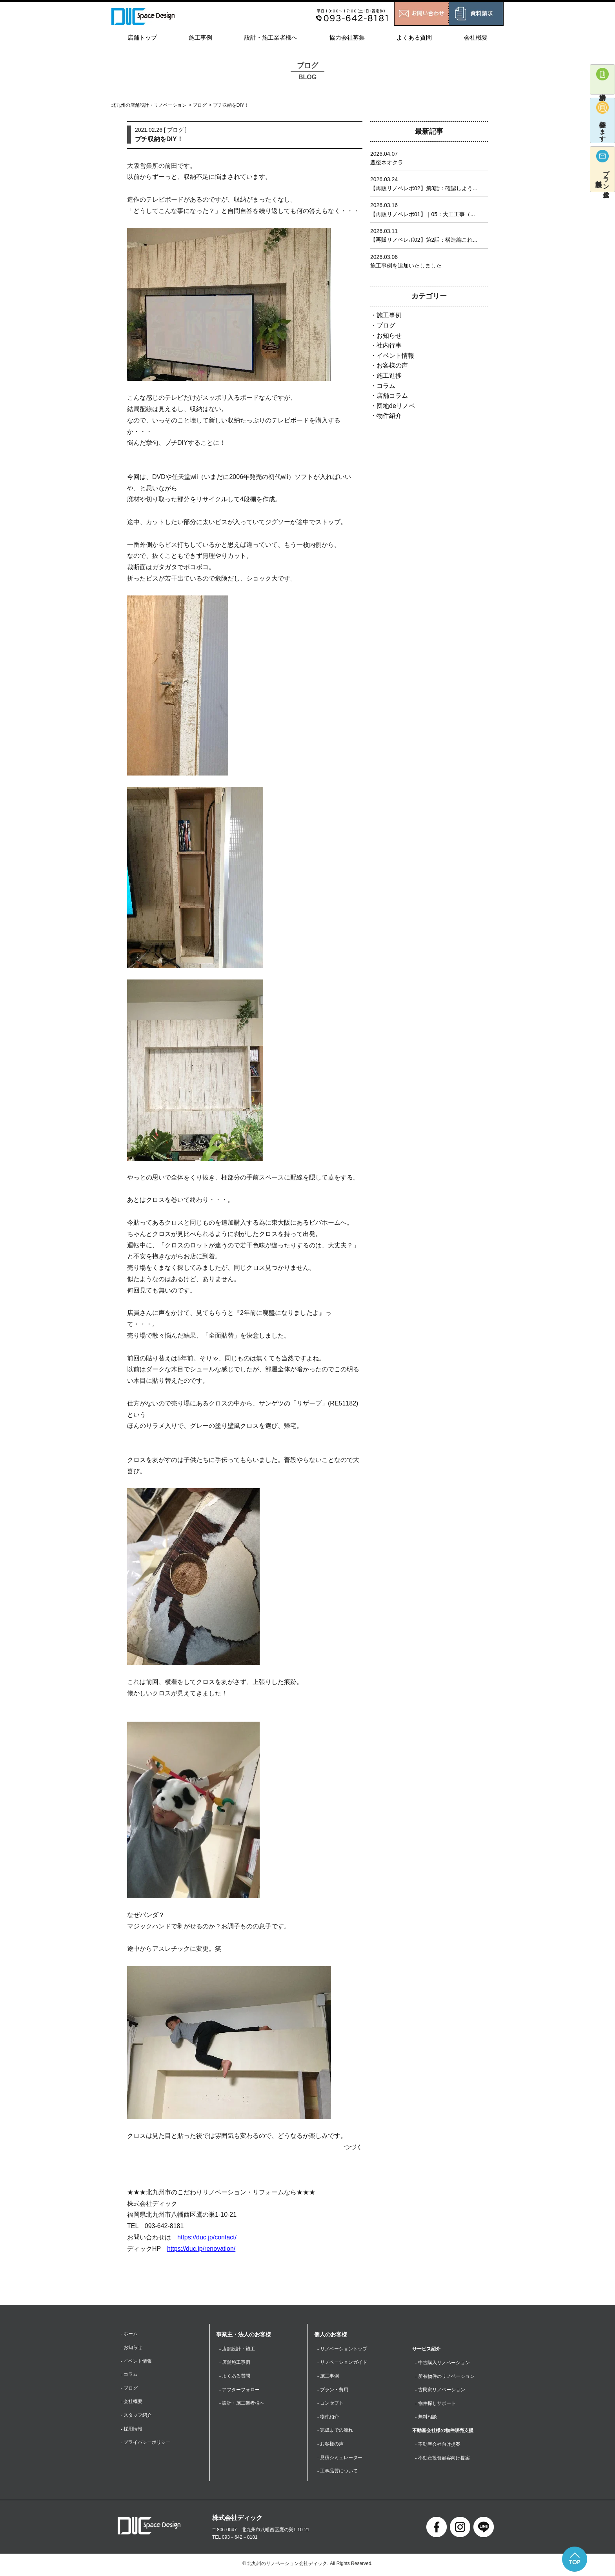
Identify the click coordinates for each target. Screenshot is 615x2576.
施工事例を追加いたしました (406, 265)
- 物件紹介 (328, 2418)
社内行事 (389, 345)
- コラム (129, 2375)
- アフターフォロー (239, 2390)
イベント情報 (395, 355)
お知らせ (389, 335)
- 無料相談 (426, 2418)
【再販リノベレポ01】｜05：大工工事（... (422, 214)
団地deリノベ (396, 405)
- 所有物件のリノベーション (445, 2376)
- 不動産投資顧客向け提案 (442, 2459)
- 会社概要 (131, 2402)
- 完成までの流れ (335, 2431)
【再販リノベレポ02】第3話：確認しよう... (423, 188)
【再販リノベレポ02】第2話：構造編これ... (423, 240)
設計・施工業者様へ (270, 37)
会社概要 (476, 37)
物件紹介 (389, 415)
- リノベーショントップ (342, 2349)
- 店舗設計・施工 (237, 2349)
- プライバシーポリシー (146, 2444)
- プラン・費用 (332, 2390)
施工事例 (200, 37)
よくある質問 (414, 37)
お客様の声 (392, 365)
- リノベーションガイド (342, 2362)
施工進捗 (389, 375)
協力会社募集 (347, 37)
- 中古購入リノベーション (442, 2362)
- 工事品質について (337, 2473)
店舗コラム (392, 395)
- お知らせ (131, 2347)
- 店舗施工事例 (234, 2362)
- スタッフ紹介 (136, 2416)
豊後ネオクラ (386, 162)
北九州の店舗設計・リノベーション (149, 105)
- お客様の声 (330, 2445)
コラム (386, 385)
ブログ (200, 105)
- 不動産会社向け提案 (437, 2445)
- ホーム (129, 2333)
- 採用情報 (131, 2430)
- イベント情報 (136, 2361)
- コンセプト (330, 2404)
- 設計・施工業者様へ (241, 2404)
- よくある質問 (234, 2376)
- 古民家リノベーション (440, 2390)
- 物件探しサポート (435, 2404)
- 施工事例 (328, 2376)
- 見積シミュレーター (339, 2459)
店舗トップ (142, 37)
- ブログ (129, 2389)
